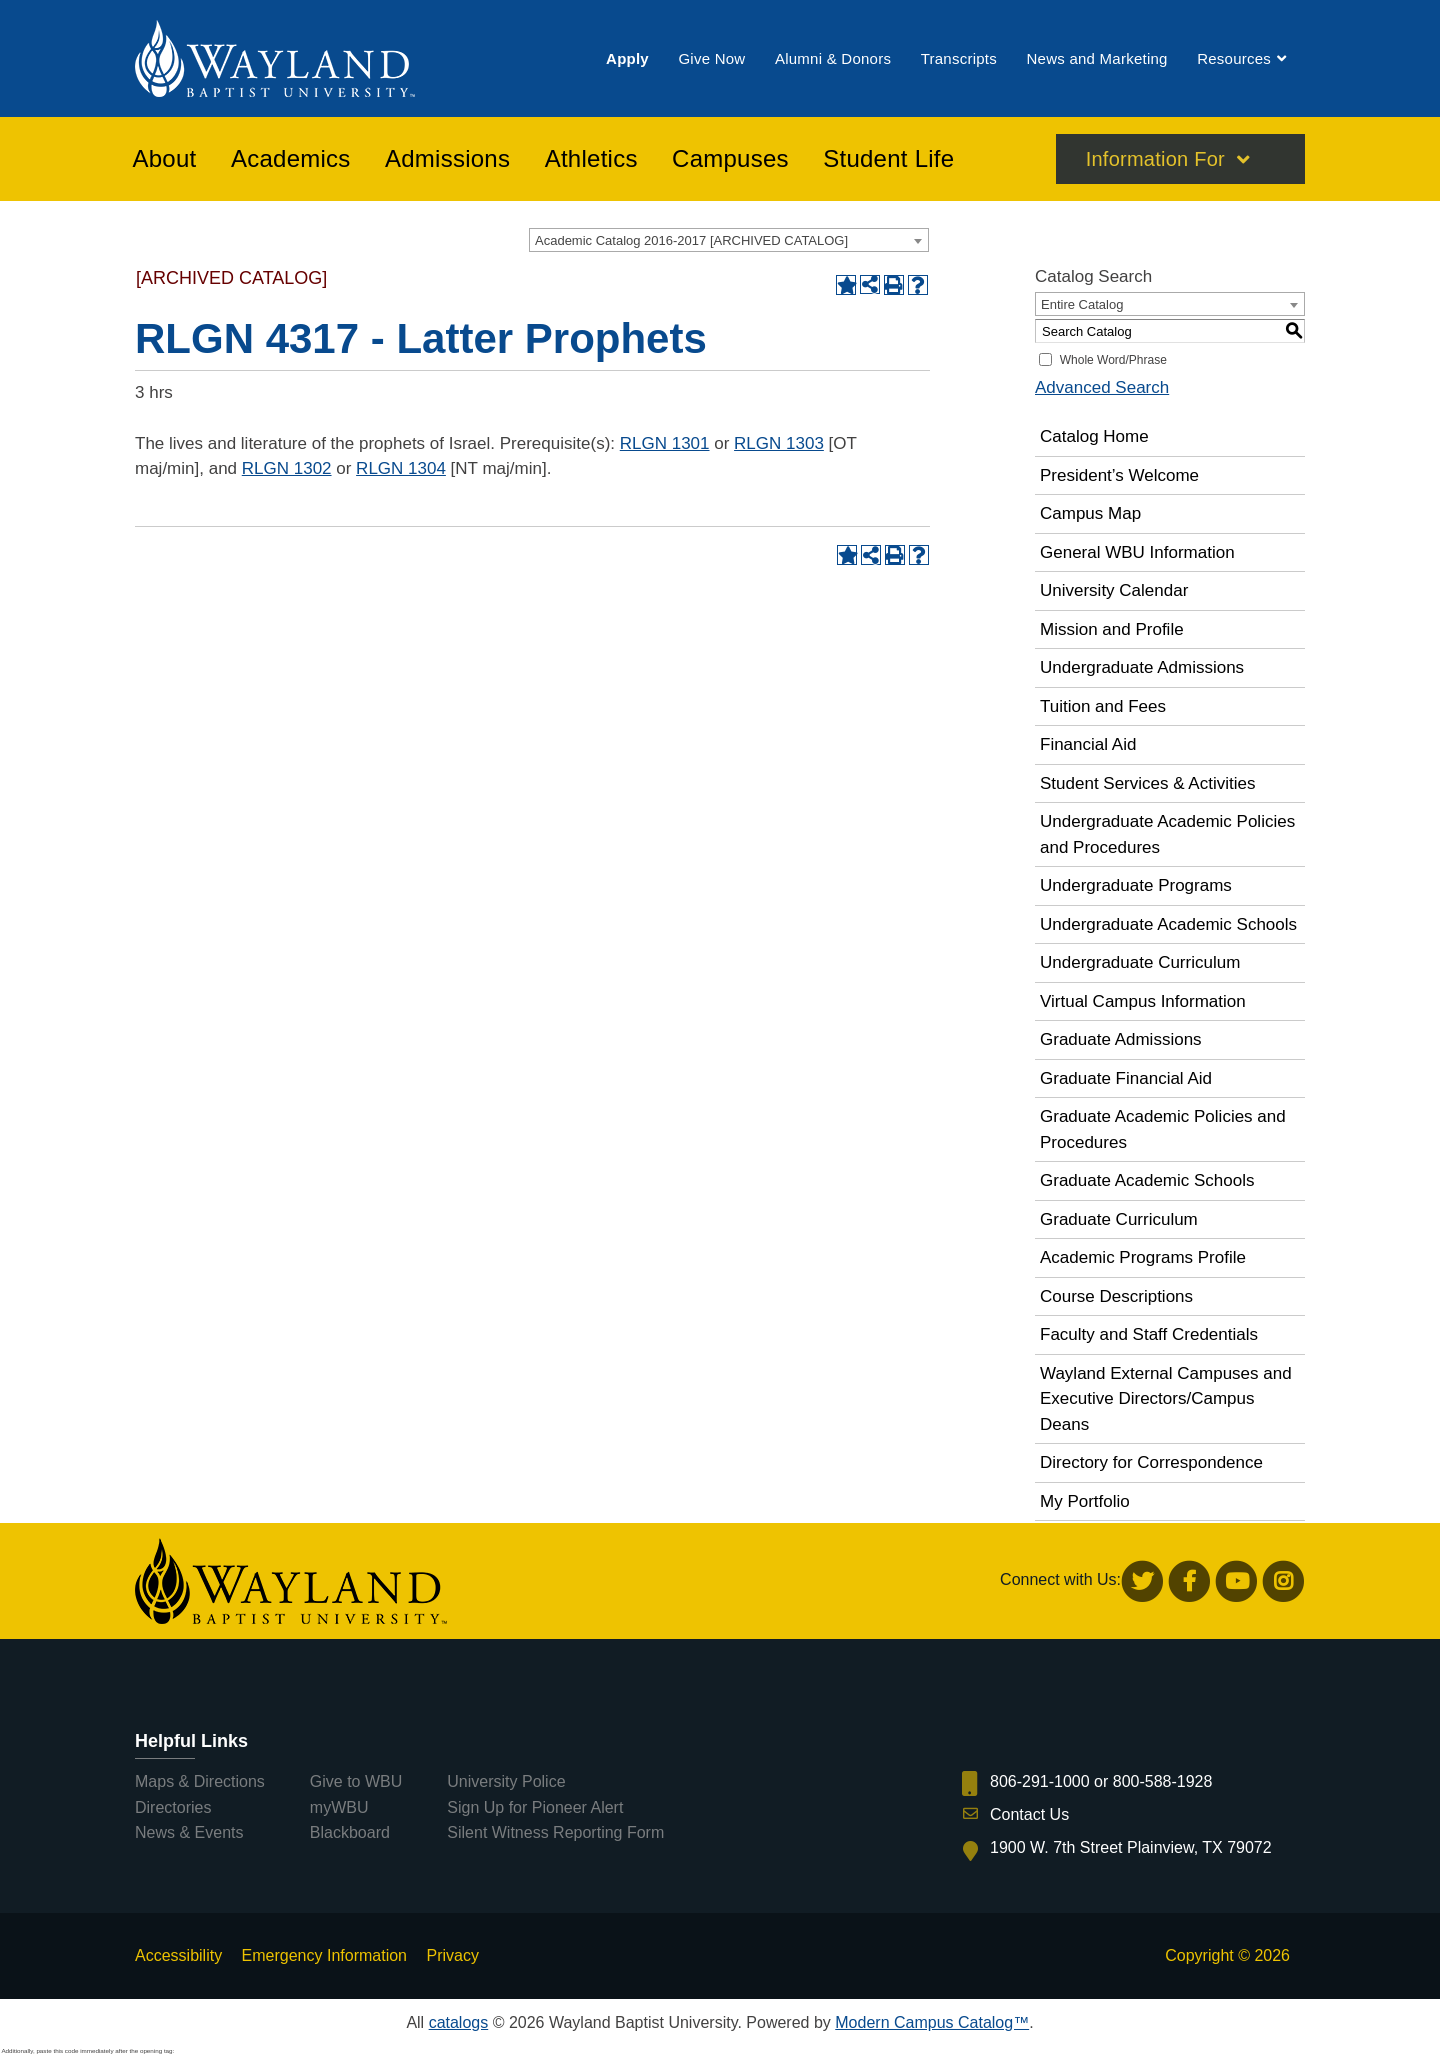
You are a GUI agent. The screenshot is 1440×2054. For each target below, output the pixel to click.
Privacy (452, 1955)
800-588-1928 (1163, 1781)
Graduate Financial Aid (1126, 1078)
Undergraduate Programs (1136, 885)
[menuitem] (627, 58)
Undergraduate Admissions (1142, 667)
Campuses (730, 159)
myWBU (339, 1807)
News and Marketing (1096, 58)
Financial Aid (1088, 744)
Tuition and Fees (1103, 706)
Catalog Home (1094, 436)
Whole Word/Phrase (1113, 360)
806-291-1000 (1040, 1781)
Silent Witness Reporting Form (555, 1832)
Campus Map (1090, 513)
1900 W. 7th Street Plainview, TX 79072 (1131, 1847)
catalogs (459, 2022)
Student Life (888, 159)
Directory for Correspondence (1151, 1462)
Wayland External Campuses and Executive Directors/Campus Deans (1166, 1399)
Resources (1234, 58)
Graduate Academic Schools (1147, 1180)
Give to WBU (356, 1781)
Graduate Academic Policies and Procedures (1163, 1129)
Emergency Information (324, 1955)
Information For (1155, 159)
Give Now (711, 58)
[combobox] (729, 240)
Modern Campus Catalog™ (932, 2022)
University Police (506, 1781)
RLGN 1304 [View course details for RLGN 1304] (401, 468)
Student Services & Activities (1147, 783)
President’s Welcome (1119, 475)
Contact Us (1029, 1814)
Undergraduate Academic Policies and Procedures (1167, 834)
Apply (627, 58)
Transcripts (959, 58)
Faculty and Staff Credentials (1149, 1334)
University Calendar (1114, 590)
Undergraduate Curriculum (1140, 962)
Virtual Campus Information (1143, 1001)
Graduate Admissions (1121, 1039)
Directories (173, 1807)
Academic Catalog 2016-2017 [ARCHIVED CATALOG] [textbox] (691, 240)
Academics (291, 159)
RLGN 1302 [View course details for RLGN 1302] (287, 468)
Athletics (591, 159)
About (165, 159)
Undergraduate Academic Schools (1168, 924)
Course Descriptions (1116, 1296)
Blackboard (350, 1832)
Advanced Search (1102, 387)
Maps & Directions (200, 1781)
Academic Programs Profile (1143, 1257)
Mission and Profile (1112, 629)
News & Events (189, 1832)
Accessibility (178, 1955)
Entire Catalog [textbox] (1082, 304)
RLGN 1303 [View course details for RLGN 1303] (779, 443)
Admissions (447, 159)
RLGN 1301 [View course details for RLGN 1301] (665, 443)
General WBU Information (1137, 552)
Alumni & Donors (833, 58)
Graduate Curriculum (1119, 1219)
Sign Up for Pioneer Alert (535, 1807)
